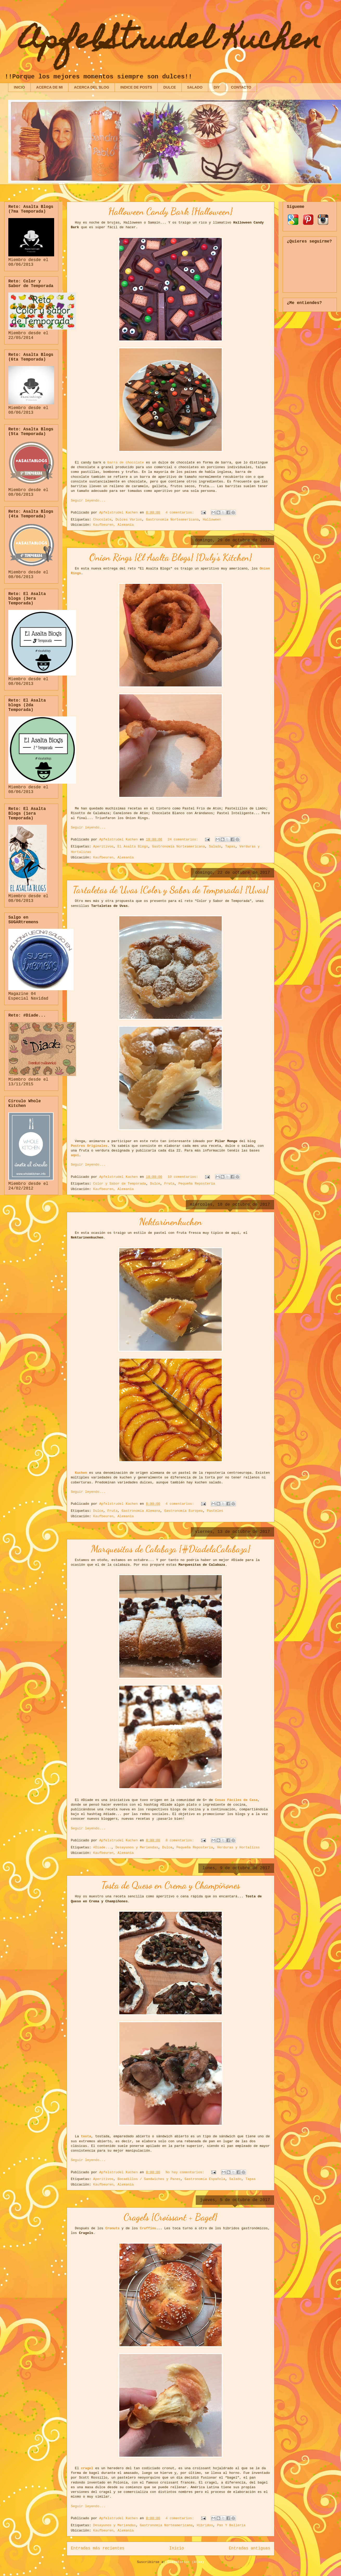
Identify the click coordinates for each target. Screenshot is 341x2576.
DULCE (169, 87)
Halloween (212, 520)
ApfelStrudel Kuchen (170, 42)
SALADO (195, 87)
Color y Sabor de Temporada (119, 1184)
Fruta (169, 1184)
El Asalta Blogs (132, 847)
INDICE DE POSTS (136, 87)
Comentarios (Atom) (185, 2562)
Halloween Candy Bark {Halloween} (170, 211)
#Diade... (102, 1847)
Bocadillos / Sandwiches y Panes (148, 2179)
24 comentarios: (184, 839)
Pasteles (215, 1511)
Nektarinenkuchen (170, 1221)
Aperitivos (103, 847)
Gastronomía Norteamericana (172, 520)
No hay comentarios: (186, 2172)
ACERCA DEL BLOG (91, 87)
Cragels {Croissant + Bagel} (170, 2217)
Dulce (155, 1184)
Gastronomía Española (205, 2179)
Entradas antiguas (249, 2548)
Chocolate (102, 520)
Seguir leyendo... (88, 501)
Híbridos (205, 2525)
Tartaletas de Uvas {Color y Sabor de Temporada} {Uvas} (171, 889)
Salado (215, 847)
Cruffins (148, 2228)
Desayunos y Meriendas (137, 1847)
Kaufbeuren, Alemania (113, 525)
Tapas (230, 847)
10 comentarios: (184, 1177)
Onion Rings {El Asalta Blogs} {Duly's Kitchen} (170, 557)
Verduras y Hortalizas (238, 1847)
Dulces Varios (129, 520)
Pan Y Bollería (231, 2525)
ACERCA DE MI (49, 87)
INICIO (19, 87)
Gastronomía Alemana (141, 1511)
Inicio (176, 2548)
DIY (217, 87)
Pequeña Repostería (197, 1184)
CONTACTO (241, 87)
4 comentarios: (181, 513)
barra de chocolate (125, 463)
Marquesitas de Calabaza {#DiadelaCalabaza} (170, 1549)
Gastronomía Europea (183, 1511)
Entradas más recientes (97, 2548)
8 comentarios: (181, 1840)
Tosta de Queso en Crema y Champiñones (170, 1885)
